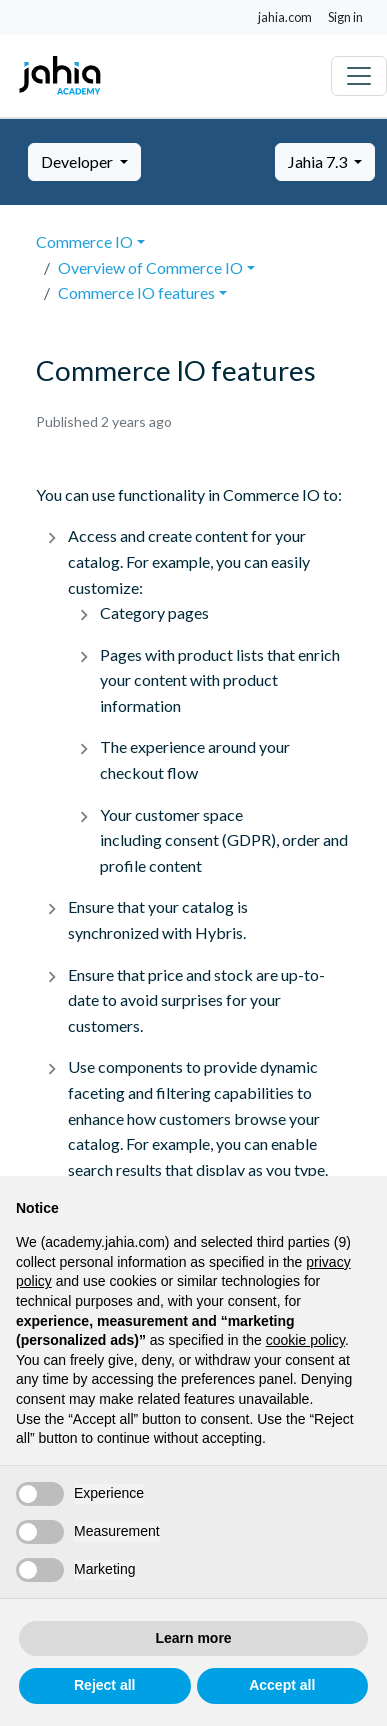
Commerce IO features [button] (136, 292)
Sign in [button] (345, 17)
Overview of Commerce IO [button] (150, 267)
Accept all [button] (282, 1685)
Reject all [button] (104, 1685)
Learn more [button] (193, 1638)
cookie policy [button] (305, 1340)
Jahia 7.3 (319, 161)
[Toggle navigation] (359, 76)
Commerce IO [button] (84, 241)
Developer (78, 161)
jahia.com (285, 17)
